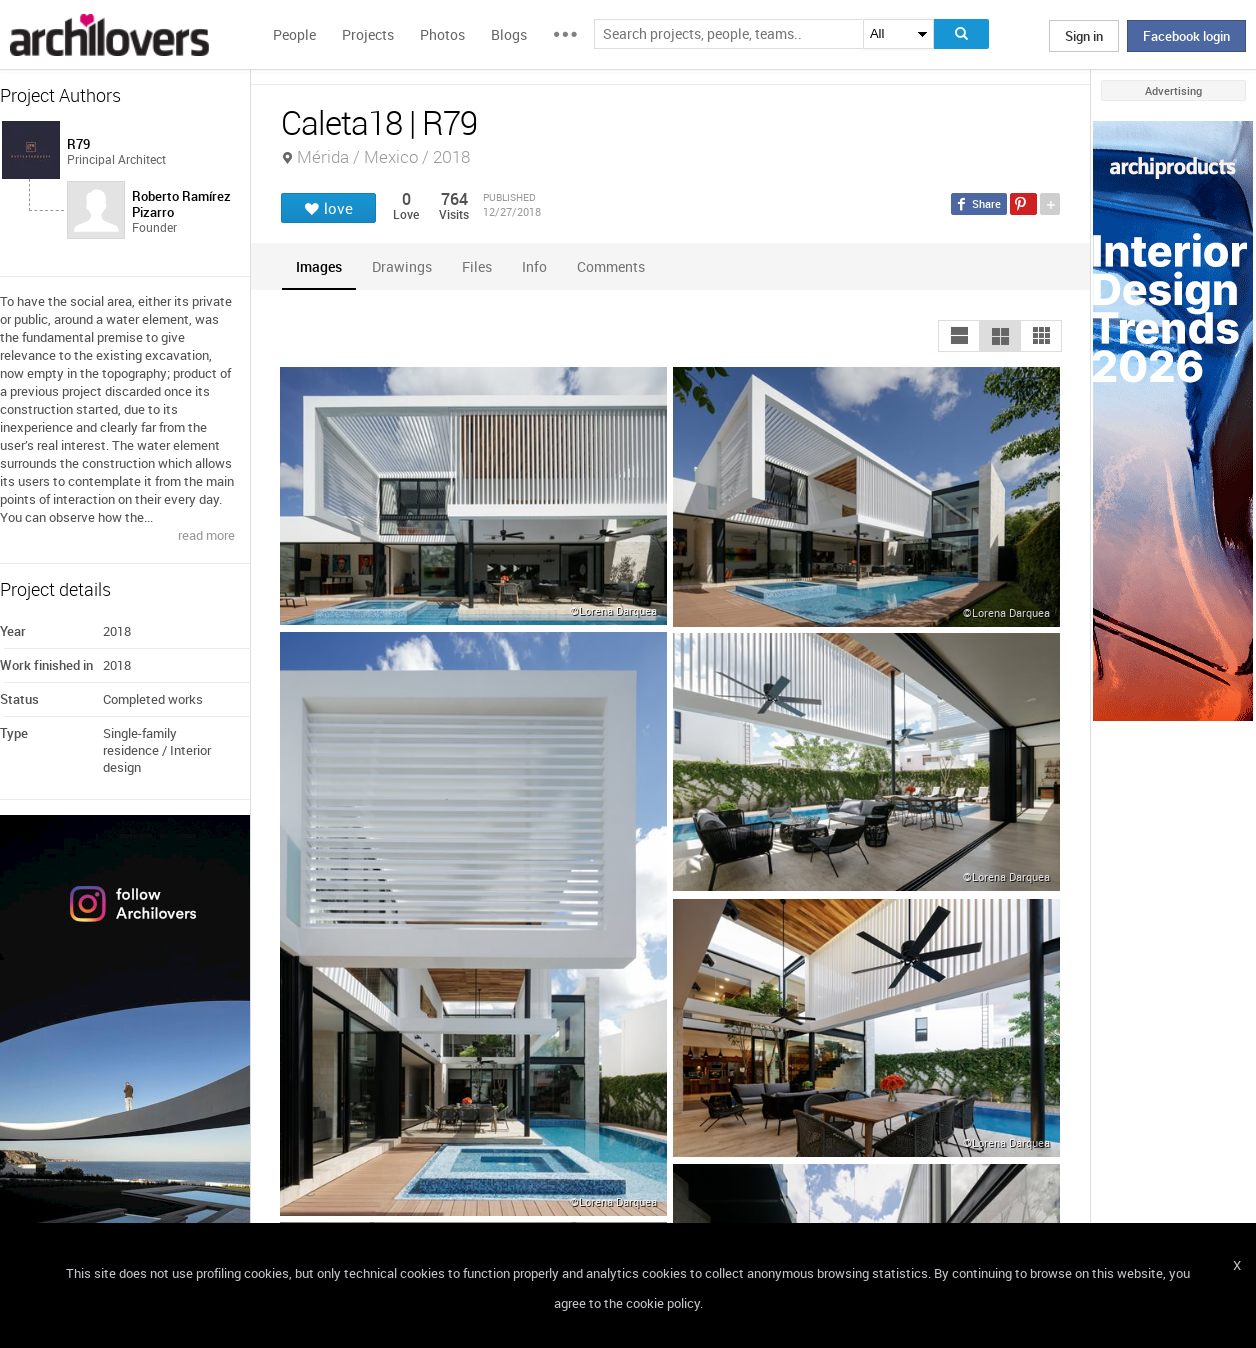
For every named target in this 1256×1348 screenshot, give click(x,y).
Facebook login (1186, 36)
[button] (959, 336)
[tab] (319, 266)
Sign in (1084, 36)
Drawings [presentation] (402, 266)
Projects (368, 34)
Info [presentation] (534, 266)
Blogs (509, 34)
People (294, 34)
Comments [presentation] (616, 266)
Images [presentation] (319, 266)
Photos (442, 34)
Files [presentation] (477, 266)
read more (206, 535)
